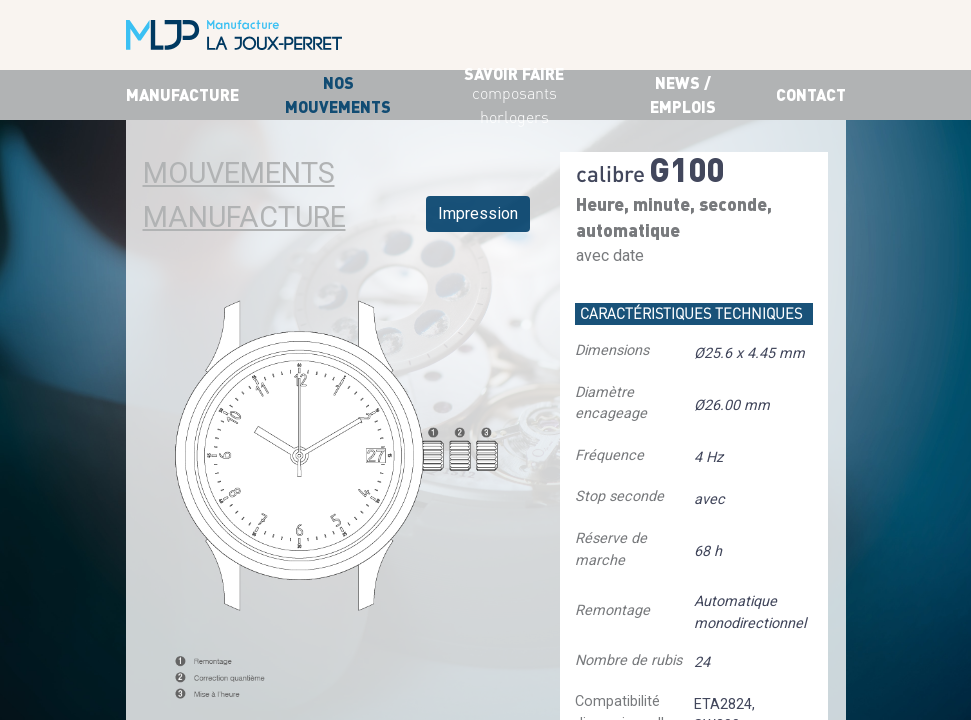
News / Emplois (683, 94)
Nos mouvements (338, 94)
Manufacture (182, 94)
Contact (811, 94)
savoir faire (514, 96)
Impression (478, 213)
